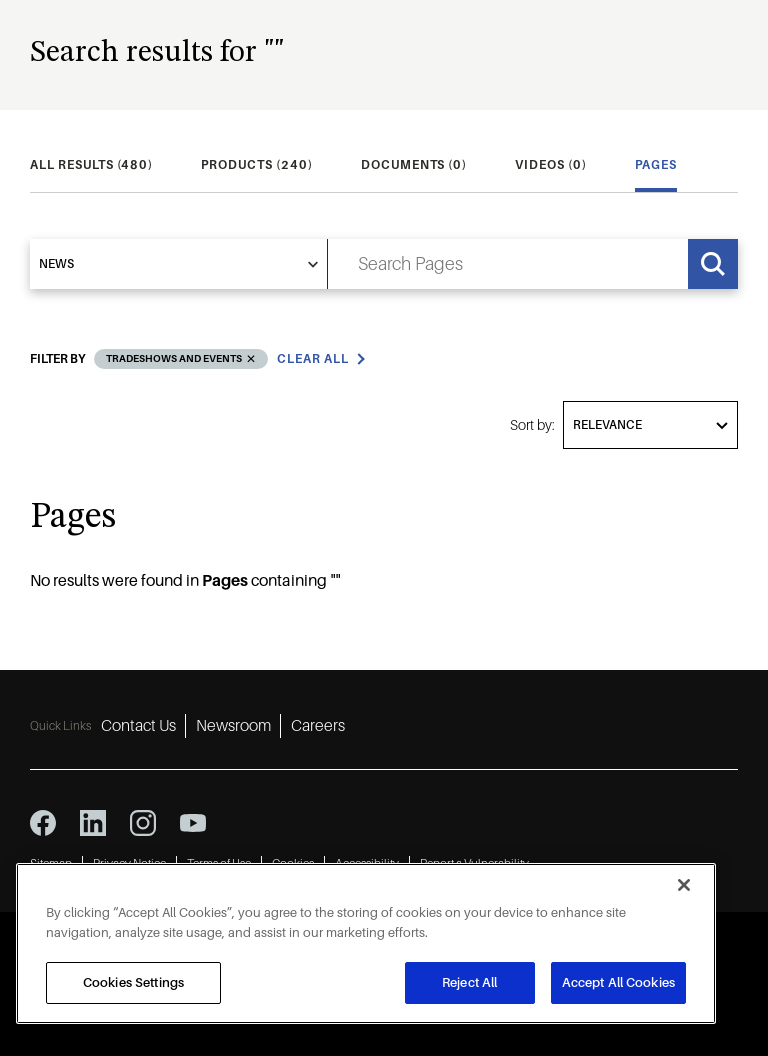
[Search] (713, 264)
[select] (179, 264)
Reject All (469, 982)
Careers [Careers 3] (318, 726)
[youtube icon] (193, 823)
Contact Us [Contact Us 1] (138, 726)
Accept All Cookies (618, 982)
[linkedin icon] (93, 823)
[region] (366, 943)
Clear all (313, 375)
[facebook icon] (43, 823)
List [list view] (649, 337)
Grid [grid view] (713, 337)
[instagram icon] (143, 823)
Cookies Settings (133, 982)
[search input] (508, 264)
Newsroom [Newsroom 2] (233, 726)
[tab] (91, 165)
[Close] (684, 885)
